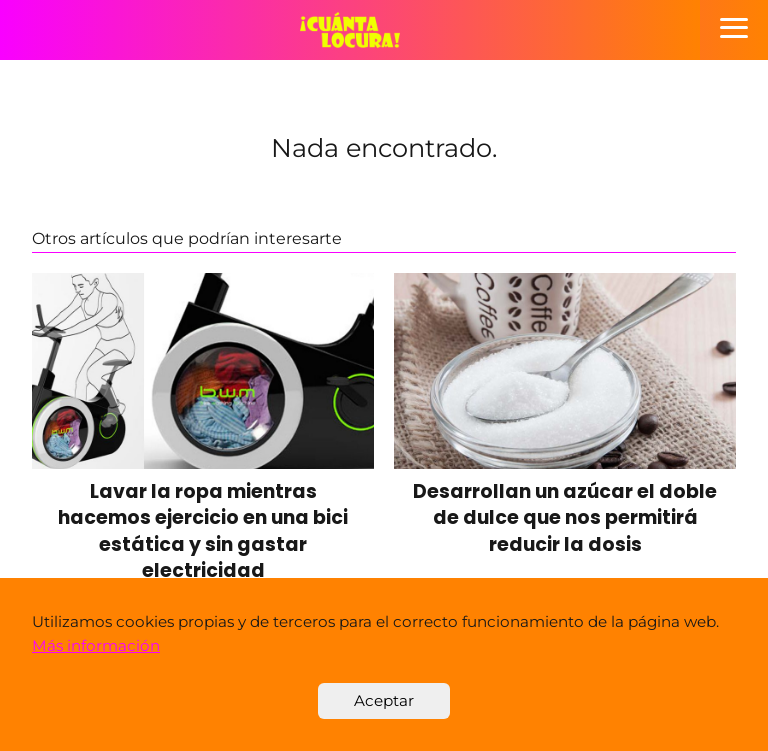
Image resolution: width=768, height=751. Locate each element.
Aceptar (384, 700)
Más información (96, 645)
